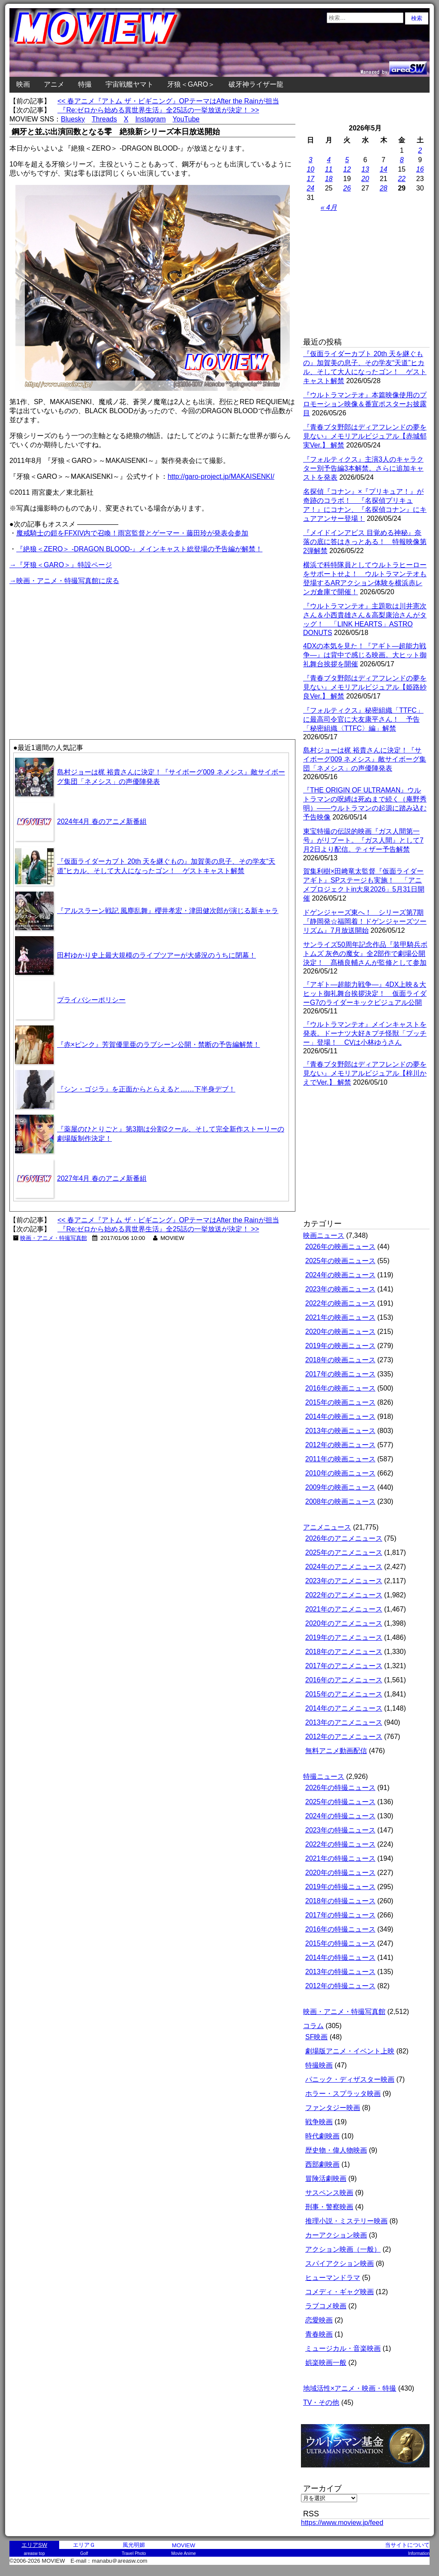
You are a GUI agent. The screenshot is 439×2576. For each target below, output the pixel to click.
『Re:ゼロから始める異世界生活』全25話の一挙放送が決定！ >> (158, 110)
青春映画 (319, 2334)
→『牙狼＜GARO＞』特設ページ (60, 564)
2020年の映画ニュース (340, 1331)
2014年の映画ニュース (340, 1416)
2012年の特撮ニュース (340, 1985)
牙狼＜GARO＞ (191, 84)
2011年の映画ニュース (340, 1459)
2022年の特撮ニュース (340, 1844)
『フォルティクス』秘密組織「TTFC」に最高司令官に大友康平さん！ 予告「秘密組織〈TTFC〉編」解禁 (363, 719)
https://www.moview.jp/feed (342, 2522)
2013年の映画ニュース (340, 1430)
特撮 (85, 84)
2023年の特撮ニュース (340, 1830)
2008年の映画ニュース (340, 1501)
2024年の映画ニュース (340, 1275)
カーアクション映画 (336, 2235)
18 (329, 178)
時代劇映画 (322, 2136)
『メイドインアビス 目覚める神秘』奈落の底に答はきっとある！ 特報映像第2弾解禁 (365, 541)
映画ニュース (323, 1235)
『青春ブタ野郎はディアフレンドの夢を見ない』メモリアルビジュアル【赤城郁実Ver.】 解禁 (365, 436)
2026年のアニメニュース (343, 1538)
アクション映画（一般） (343, 2249)
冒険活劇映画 (325, 2178)
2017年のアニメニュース (343, 1665)
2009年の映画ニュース (340, 1487)
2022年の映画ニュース (340, 1303)
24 (310, 188)
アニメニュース (327, 1527)
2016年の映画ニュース (340, 1388)
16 (420, 169)
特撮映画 (319, 2065)
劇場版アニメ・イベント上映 (349, 2051)
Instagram (150, 119)
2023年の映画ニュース (340, 1289)
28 (384, 188)
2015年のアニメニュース (343, 1694)
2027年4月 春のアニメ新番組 (102, 1178)
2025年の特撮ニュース (340, 1801)
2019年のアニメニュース (343, 1637)
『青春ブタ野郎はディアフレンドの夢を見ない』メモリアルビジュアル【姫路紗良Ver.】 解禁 (365, 687)
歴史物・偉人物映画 (336, 2150)
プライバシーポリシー (91, 1000)
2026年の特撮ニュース (340, 1787)
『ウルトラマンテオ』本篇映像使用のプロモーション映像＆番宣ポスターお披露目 (365, 404)
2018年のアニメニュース (343, 1651)
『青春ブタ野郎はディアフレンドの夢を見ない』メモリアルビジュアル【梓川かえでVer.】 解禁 (365, 1073)
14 (384, 169)
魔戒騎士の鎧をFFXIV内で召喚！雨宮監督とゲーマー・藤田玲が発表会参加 (132, 533)
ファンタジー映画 (332, 2107)
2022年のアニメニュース (343, 1595)
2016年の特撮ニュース (340, 1929)
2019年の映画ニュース (340, 1345)
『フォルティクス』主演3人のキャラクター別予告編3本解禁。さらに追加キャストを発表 (363, 468)
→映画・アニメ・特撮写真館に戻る (64, 580)
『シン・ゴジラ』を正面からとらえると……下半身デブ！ (146, 1089)
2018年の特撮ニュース (340, 1901)
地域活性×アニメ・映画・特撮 (349, 2388)
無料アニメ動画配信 (336, 1750)
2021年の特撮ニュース (340, 1858)
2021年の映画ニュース (340, 1317)
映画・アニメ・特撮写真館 (53, 1238)
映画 (23, 84)
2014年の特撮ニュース (340, 1957)
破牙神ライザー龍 (256, 84)
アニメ (54, 84)
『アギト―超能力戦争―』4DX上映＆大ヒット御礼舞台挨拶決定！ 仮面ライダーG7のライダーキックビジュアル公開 (365, 993)
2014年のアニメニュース (343, 1708)
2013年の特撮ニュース (340, 1971)
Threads (104, 119)
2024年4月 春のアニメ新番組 (102, 821)
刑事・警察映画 (329, 2206)
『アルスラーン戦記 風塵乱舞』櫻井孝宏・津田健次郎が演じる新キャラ (167, 910)
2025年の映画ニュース (340, 1260)
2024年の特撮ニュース (340, 1816)
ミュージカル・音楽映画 (343, 2348)
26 (347, 188)
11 (329, 169)
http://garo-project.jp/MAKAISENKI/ (221, 476)
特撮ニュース (323, 1776)
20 (365, 178)
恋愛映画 (319, 2320)
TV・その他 (321, 2402)
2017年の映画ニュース (340, 1374)
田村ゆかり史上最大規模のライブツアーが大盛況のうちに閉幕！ (156, 955)
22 (402, 178)
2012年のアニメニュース (343, 1736)
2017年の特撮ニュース (340, 1915)
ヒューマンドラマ (332, 2277)
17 (310, 178)
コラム (313, 2025)
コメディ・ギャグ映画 (339, 2291)
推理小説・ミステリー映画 (346, 2221)
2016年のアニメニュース (343, 1680)
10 (310, 169)
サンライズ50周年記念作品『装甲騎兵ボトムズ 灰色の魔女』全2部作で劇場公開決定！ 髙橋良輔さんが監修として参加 (365, 953)
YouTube (186, 119)
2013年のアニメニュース (343, 1722)
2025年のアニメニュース (343, 1552)
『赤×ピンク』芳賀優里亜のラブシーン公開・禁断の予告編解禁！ (158, 1044)
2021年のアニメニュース (343, 1609)
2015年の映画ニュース (340, 1402)
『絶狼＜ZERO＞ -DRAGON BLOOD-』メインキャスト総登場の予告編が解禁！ (139, 549)
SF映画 (316, 2037)
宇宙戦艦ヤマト (129, 84)
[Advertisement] (81, 646)
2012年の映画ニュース (340, 1444)
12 (347, 169)
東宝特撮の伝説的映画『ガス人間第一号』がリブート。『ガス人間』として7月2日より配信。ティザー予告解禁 (363, 840)
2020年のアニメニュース (343, 1623)
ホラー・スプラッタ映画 (343, 2093)
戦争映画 (319, 2122)
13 (365, 169)
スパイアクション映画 (339, 2263)
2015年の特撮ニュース (340, 1943)
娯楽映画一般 (325, 2362)
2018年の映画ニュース (340, 1360)
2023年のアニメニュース (343, 1580)
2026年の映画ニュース (340, 1246)
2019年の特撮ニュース (340, 1886)
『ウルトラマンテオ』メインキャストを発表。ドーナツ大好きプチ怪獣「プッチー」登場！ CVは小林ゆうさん (365, 1033)
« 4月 (329, 207)
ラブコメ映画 (325, 2306)
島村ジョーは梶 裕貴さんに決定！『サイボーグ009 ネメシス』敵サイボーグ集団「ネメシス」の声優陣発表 (364, 759)
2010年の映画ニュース (340, 1473)
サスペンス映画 (329, 2192)
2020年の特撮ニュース (340, 1872)
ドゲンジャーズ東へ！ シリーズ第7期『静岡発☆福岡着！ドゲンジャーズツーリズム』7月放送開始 (365, 921)
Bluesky (73, 119)
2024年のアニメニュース (343, 1566)
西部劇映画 (322, 2164)
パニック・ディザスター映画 (349, 2079)
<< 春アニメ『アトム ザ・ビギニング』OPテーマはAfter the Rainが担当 (168, 101)
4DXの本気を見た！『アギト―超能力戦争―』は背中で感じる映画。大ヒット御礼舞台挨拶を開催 (365, 655)
